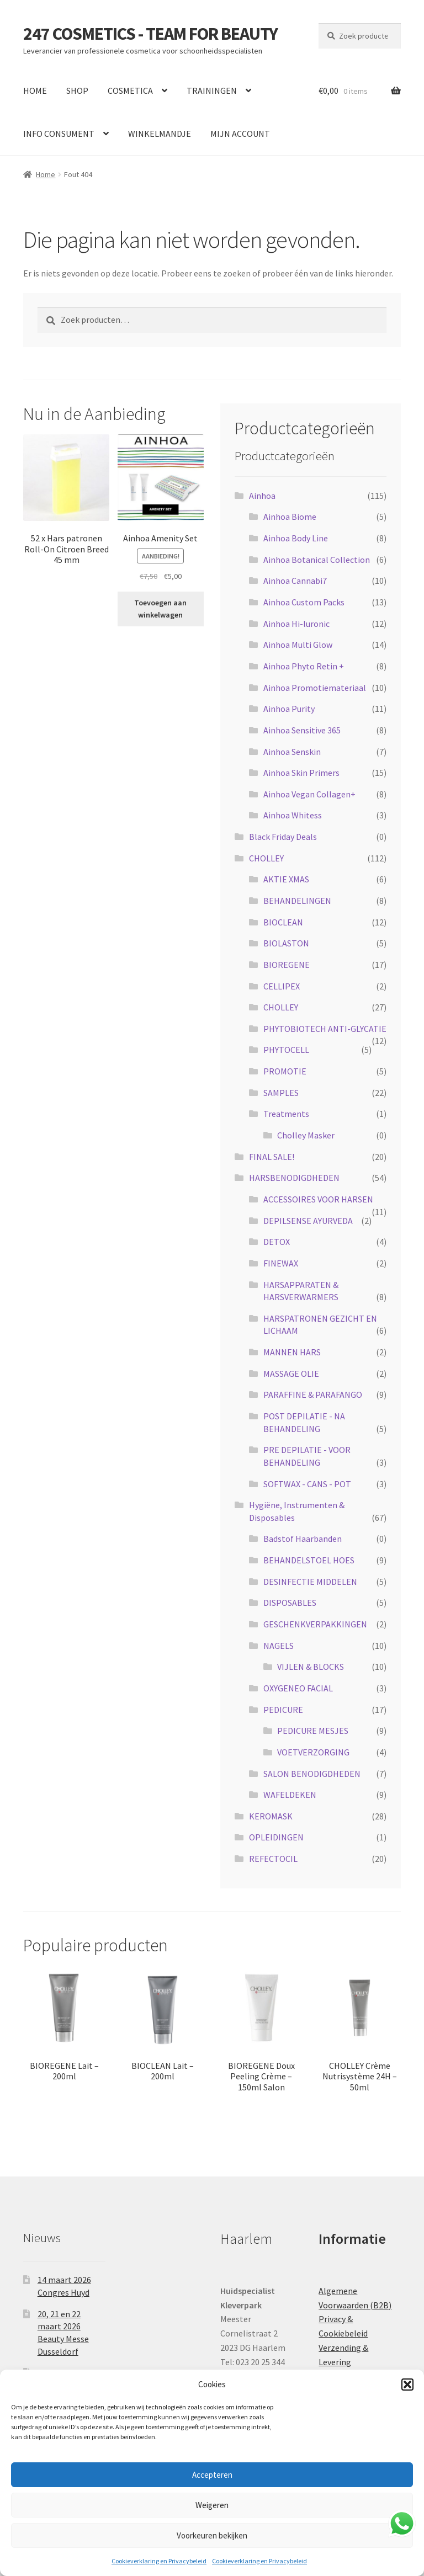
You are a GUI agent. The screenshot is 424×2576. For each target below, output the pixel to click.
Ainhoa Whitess (292, 815)
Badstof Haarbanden (302, 1538)
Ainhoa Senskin (292, 751)
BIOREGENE (286, 964)
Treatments (286, 1113)
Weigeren (212, 2505)
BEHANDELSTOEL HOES (308, 1560)
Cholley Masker (306, 1135)
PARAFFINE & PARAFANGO (312, 1394)
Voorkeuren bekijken (212, 2535)
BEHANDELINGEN (297, 900)
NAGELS (278, 1645)
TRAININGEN (212, 90)
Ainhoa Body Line (295, 538)
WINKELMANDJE (159, 133)
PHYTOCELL (286, 1049)
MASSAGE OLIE (291, 1373)
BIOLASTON (286, 943)
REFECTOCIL (273, 1858)
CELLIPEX (281, 986)
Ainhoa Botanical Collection (316, 559)
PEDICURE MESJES (312, 1730)
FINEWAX (280, 1263)
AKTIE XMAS (286, 879)
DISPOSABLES (289, 1602)
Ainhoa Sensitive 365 (302, 730)
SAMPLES (281, 1092)
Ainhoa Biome (289, 516)
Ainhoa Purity (289, 708)
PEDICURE (283, 1709)
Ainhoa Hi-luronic (296, 623)
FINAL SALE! (271, 1156)
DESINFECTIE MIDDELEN (310, 1581)
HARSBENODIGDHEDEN (294, 1177)
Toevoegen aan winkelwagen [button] (160, 609)
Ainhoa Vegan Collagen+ (309, 794)
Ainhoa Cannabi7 (295, 580)
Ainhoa (262, 495)
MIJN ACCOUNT (240, 133)
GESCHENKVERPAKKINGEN (315, 1624)
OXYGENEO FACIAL (298, 1688)
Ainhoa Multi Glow (297, 644)
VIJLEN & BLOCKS (310, 1666)
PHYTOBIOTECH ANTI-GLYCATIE (324, 1028)
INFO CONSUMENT (58, 133)
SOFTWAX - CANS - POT (307, 1483)
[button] (407, 2384)
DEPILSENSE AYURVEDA (308, 1220)
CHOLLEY (266, 858)
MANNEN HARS (292, 1352)
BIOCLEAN (283, 922)
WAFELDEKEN (289, 1794)
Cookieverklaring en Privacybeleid (159, 2561)
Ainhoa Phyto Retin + (303, 666)
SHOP (77, 90)
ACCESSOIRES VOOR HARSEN (318, 1199)
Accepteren (212, 2474)
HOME (35, 90)
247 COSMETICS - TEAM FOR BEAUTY (150, 34)
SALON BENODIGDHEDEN (312, 1773)
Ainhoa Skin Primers (301, 772)
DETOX (276, 1241)
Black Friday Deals (283, 836)
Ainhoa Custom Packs (303, 602)
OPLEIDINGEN (276, 1837)
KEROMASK (271, 1816)
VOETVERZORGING (313, 1752)
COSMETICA (130, 90)
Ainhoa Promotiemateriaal (314, 687)
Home (45, 174)
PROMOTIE (284, 1071)
